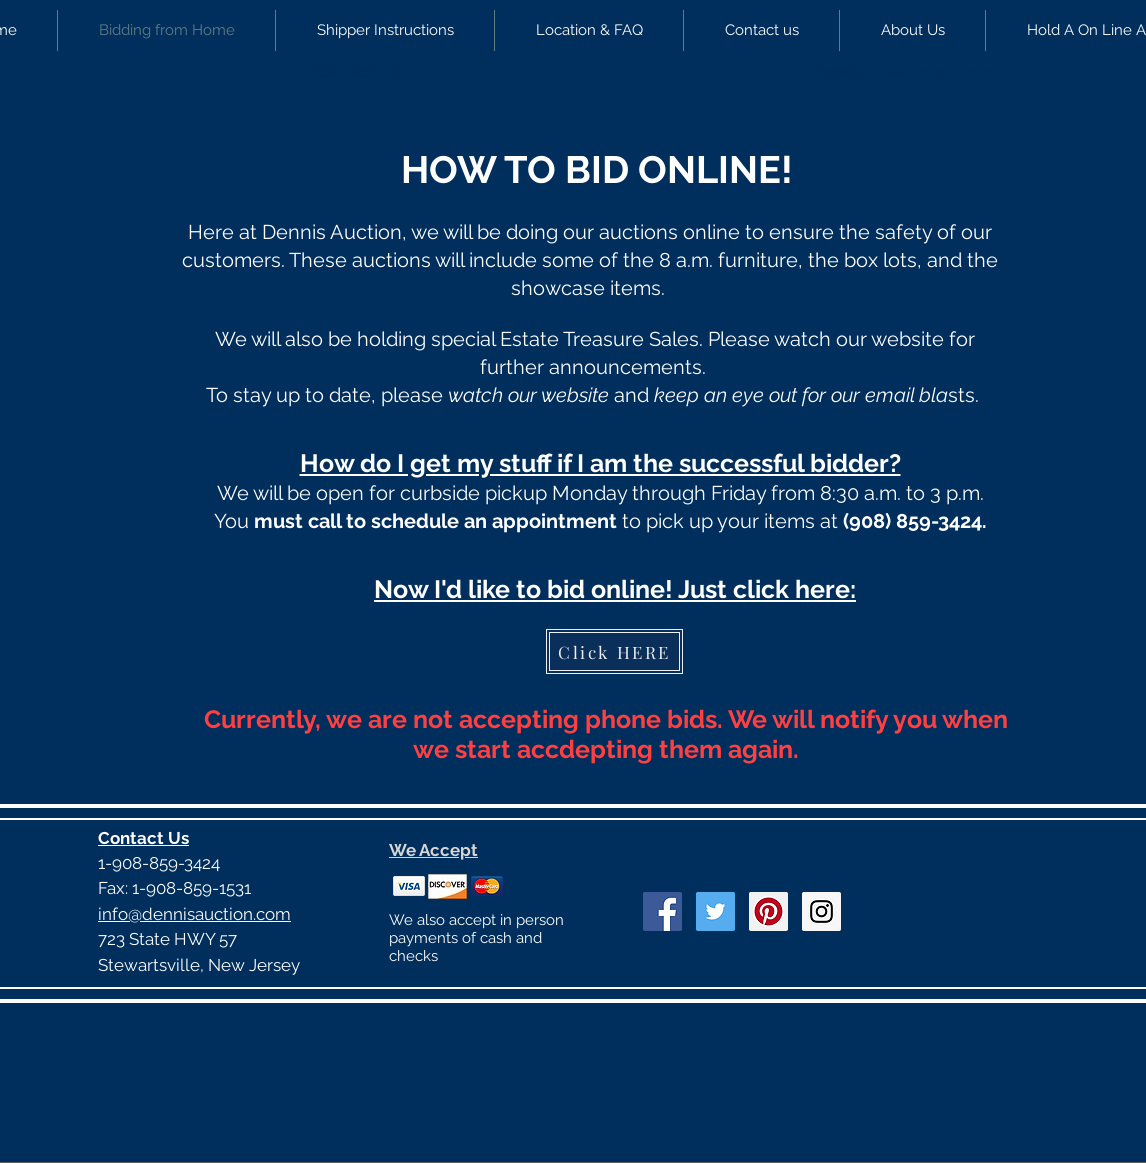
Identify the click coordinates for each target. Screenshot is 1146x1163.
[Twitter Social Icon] (715, 911)
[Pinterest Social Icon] (768, 911)
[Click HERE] (614, 651)
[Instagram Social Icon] (821, 911)
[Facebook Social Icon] (662, 911)
